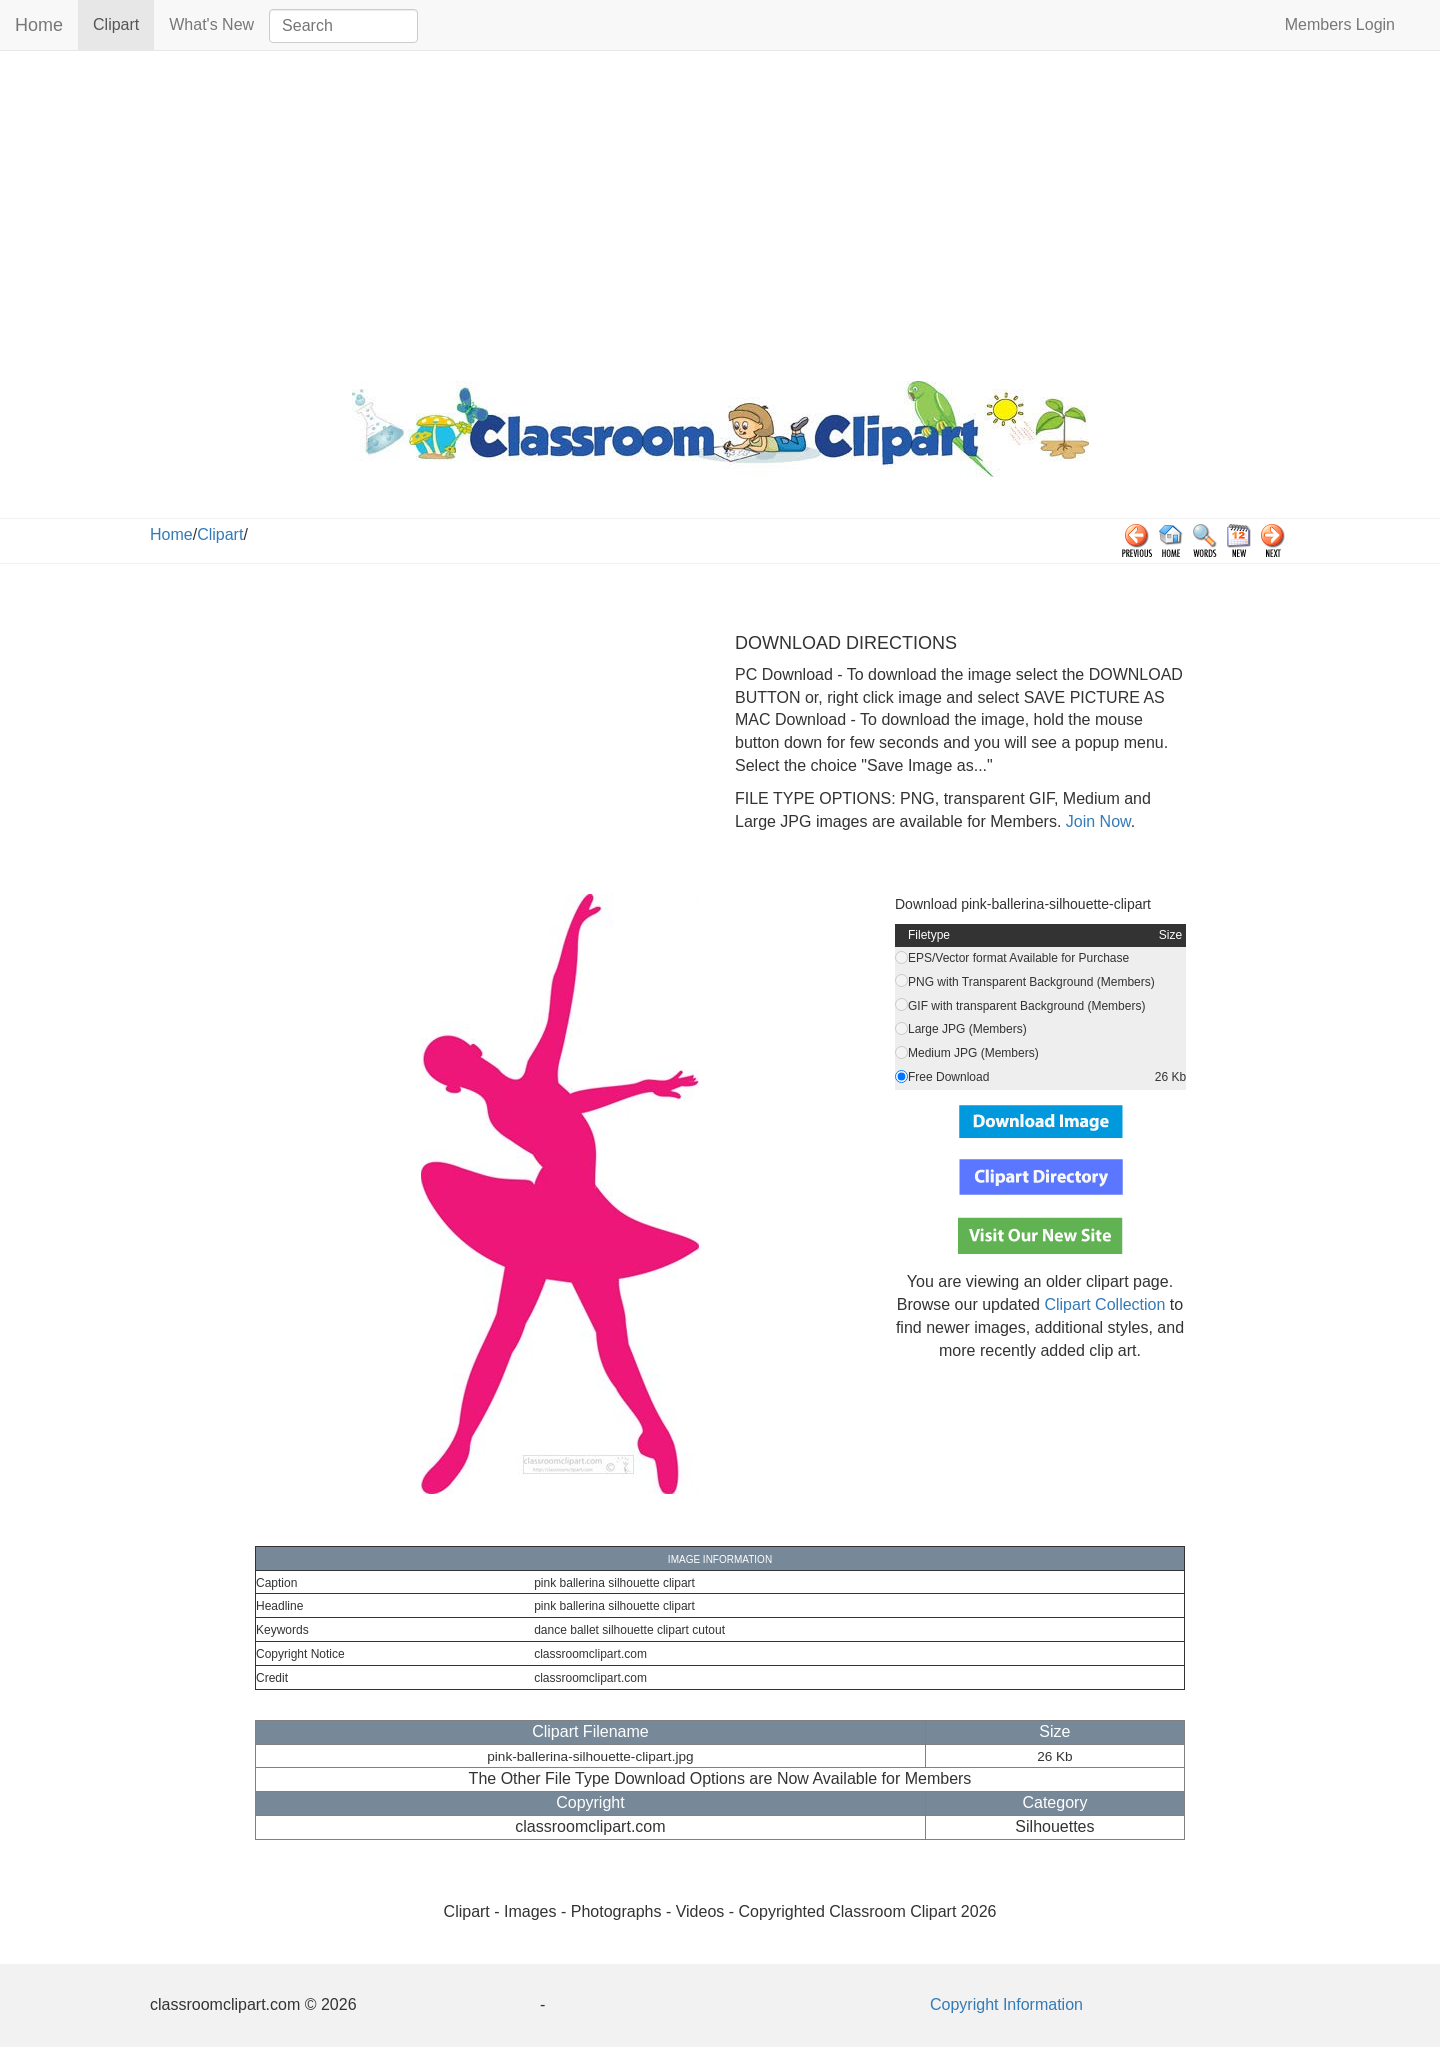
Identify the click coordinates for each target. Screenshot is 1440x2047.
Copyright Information (1006, 2004)
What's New (211, 24)
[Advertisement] (720, 211)
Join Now (1095, 821)
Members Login (1340, 24)
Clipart (123, 23)
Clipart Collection (1104, 1304)
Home (39, 25)
